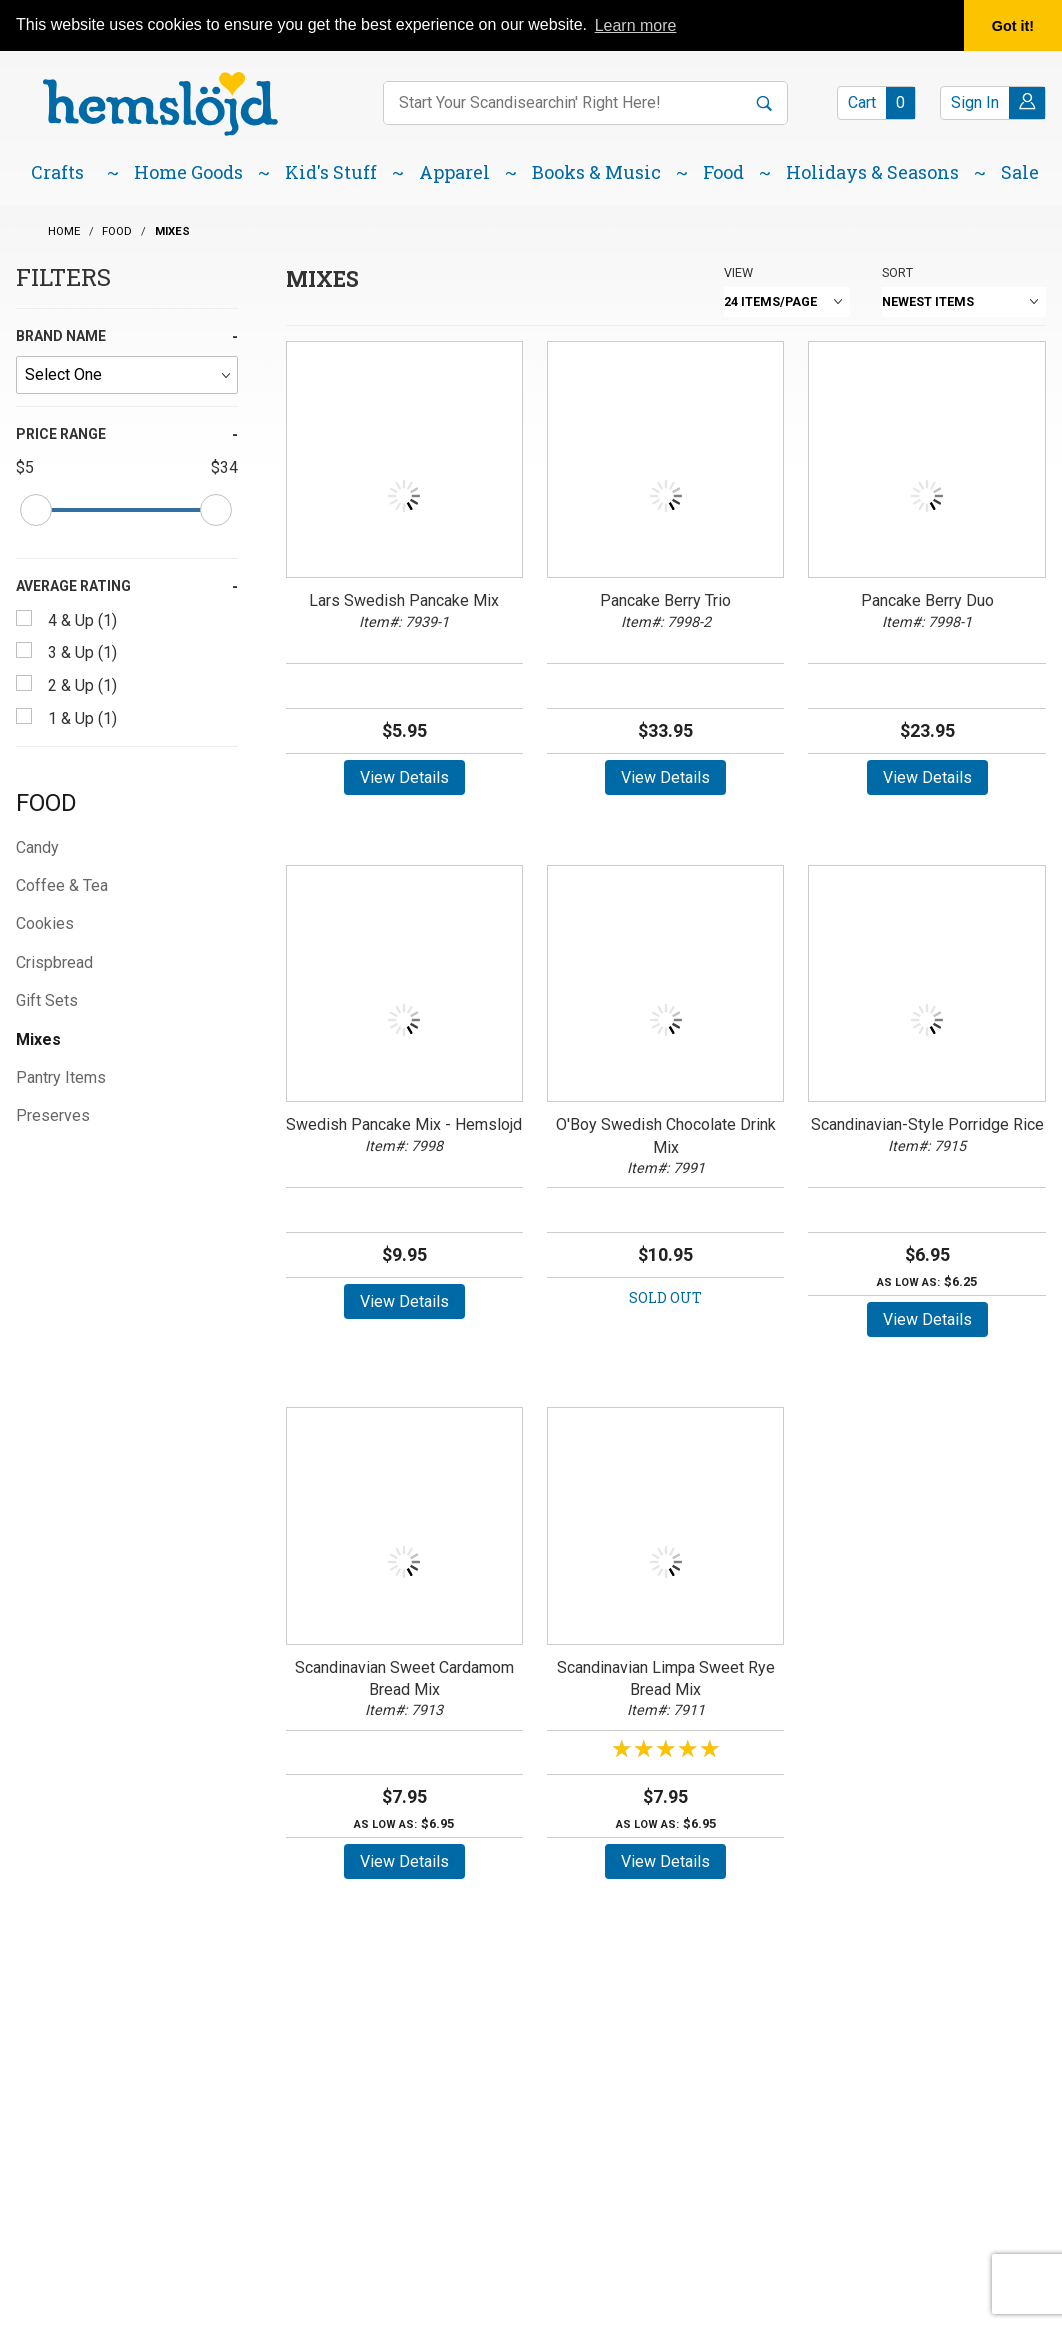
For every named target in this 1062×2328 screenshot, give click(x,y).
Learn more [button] (636, 25)
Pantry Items (61, 1077)
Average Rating (73, 586)
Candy (37, 847)
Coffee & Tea (62, 885)
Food (46, 803)
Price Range (61, 434)
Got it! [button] (1013, 26)
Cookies (45, 923)
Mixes (38, 1039)
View (738, 272)
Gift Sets (47, 1000)
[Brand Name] (127, 375)
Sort (897, 272)
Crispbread (54, 962)
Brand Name (61, 336)
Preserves (53, 1115)
